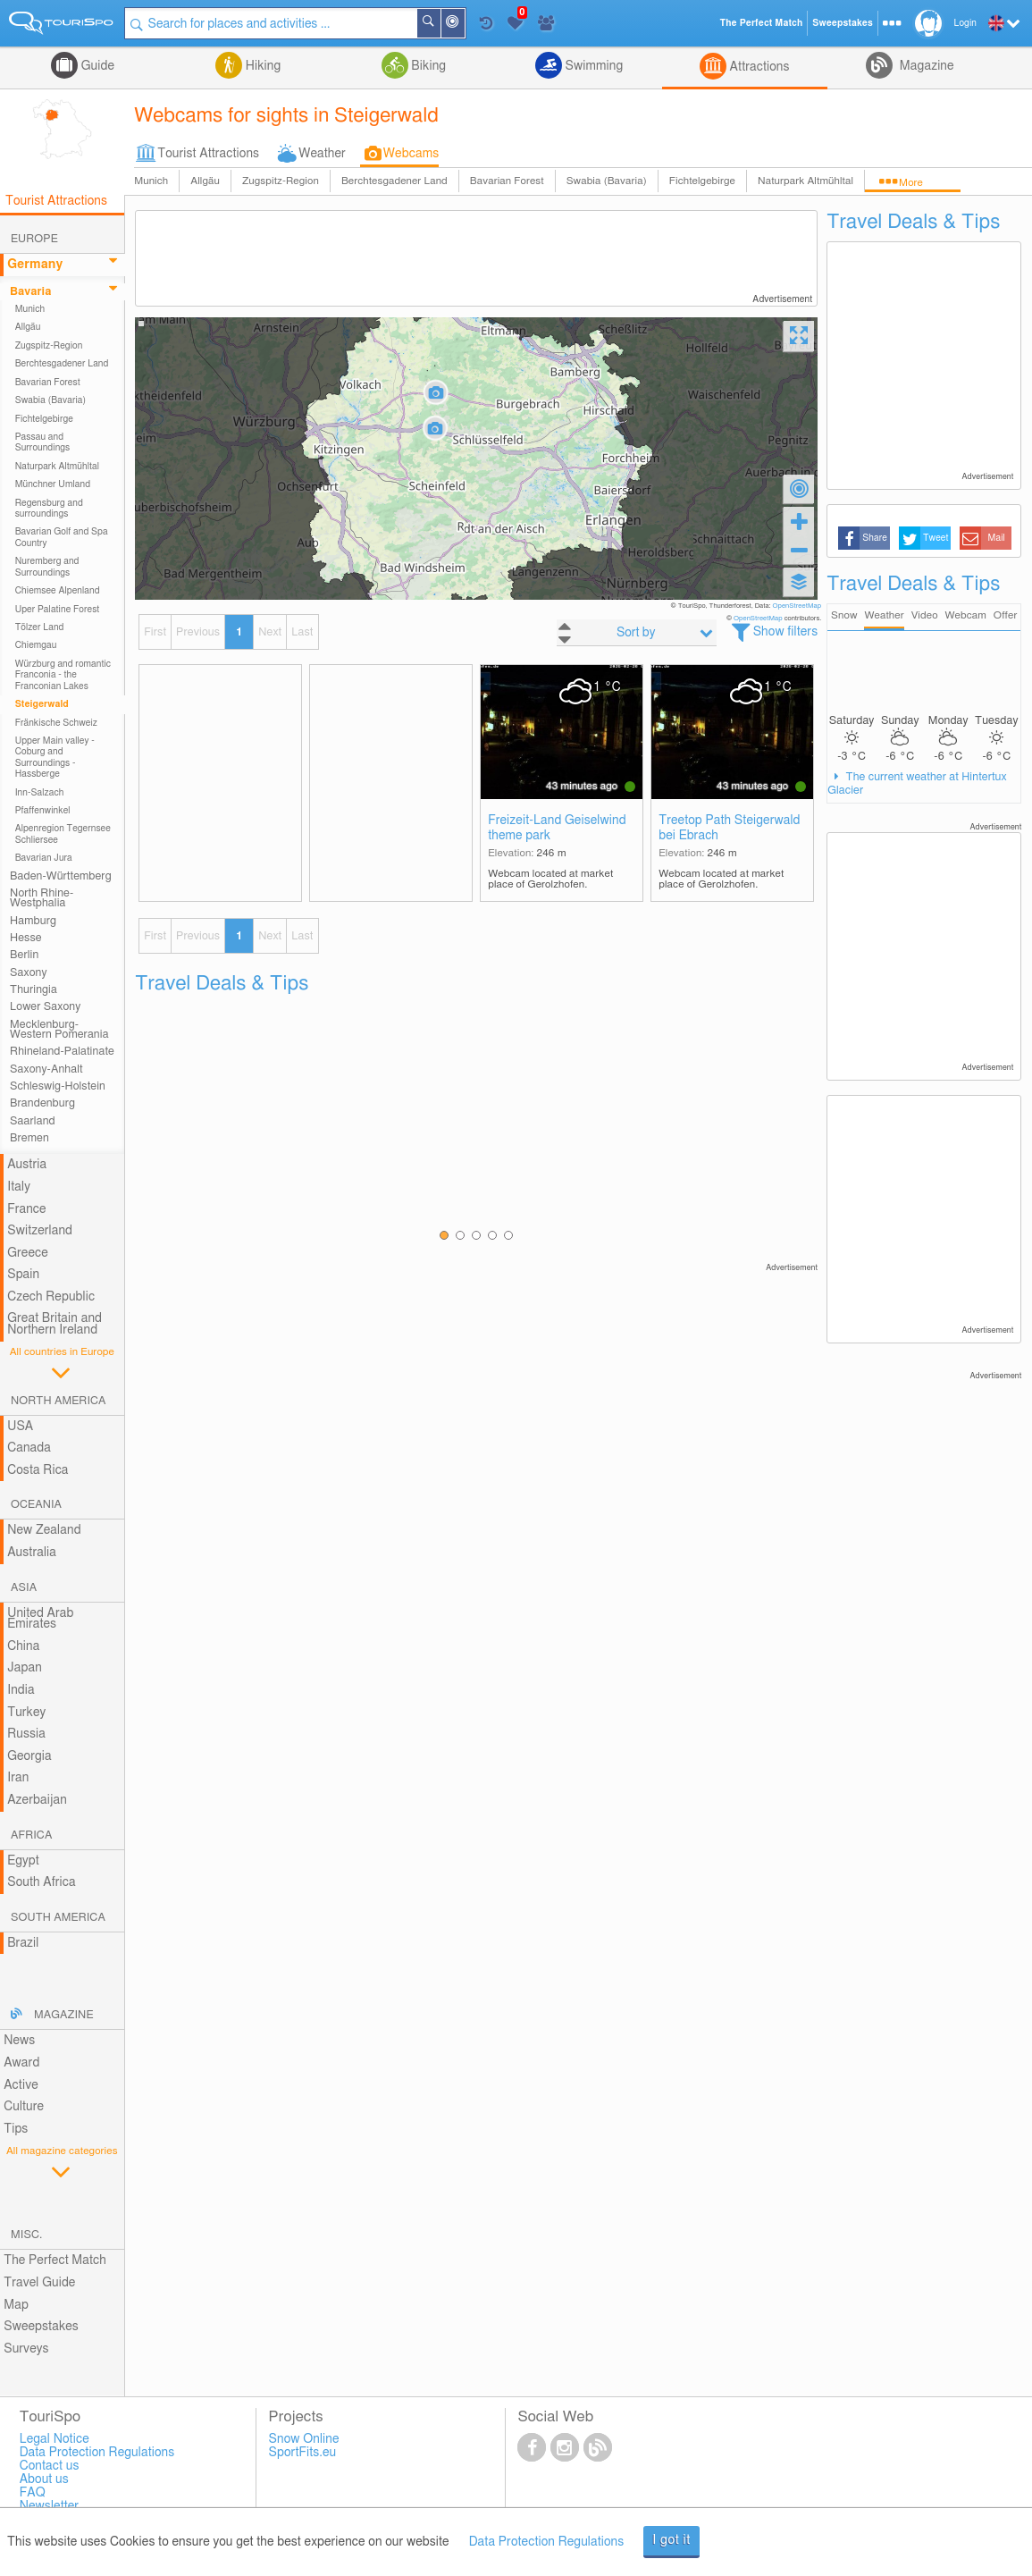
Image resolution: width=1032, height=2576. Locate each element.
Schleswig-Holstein (57, 1086)
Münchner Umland (52, 484)
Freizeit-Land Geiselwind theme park (556, 828)
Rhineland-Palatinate (62, 1051)
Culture (24, 2106)
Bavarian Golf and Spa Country (61, 537)
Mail (996, 538)
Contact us (50, 2466)
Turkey (26, 1712)
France (26, 1209)
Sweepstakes (41, 2326)
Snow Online (304, 2439)
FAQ (33, 2493)
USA (20, 1426)
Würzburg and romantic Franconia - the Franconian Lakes (63, 675)
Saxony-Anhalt (46, 1069)
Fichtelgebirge (702, 181)
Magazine (924, 66)
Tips (16, 2129)
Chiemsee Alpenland (57, 590)
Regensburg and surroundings (49, 508)
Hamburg (33, 921)
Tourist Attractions (208, 153)
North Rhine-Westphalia (41, 898)
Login (965, 23)
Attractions (758, 67)
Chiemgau (36, 645)
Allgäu (205, 181)
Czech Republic (51, 1297)
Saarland (32, 1121)
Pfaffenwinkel (43, 810)
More (911, 183)
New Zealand (43, 1530)
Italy (18, 1187)
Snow (844, 615)
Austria (26, 1164)
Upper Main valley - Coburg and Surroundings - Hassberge (55, 758)
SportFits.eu (303, 2452)
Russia (26, 1734)
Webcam (965, 615)
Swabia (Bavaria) (606, 181)
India (21, 1690)
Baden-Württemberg (61, 876)
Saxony (28, 973)
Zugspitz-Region (280, 181)
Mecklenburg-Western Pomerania (59, 1029)
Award (21, 2063)
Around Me (464, 25)
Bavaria (30, 292)
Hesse (26, 938)
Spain (23, 1274)
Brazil (22, 1943)
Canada (29, 1448)
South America (58, 1918)
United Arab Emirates (40, 1619)
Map (16, 2305)
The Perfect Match (55, 2260)
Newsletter (50, 2506)
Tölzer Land (39, 627)
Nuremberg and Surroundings (47, 567)
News (19, 2040)
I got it (671, 2540)
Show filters (785, 632)
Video (924, 615)
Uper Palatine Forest (57, 609)
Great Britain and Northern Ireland (54, 1324)
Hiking (261, 66)
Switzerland (39, 1231)
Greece (27, 1253)
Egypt (23, 1861)
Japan (24, 1668)
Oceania (36, 1505)
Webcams (411, 153)
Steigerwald (42, 704)
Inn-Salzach (39, 792)
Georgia (29, 1756)
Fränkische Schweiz (56, 723)
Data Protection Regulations (547, 2542)
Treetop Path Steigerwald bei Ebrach (729, 828)
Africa (31, 1835)
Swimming (592, 66)
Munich (151, 181)
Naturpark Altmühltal (805, 181)
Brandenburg (42, 1103)
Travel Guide (39, 2283)
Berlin (24, 955)
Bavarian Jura (43, 858)
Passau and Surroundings (43, 442)
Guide (96, 66)
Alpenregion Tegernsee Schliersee (63, 834)
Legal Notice (54, 2439)
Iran (18, 1778)
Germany (35, 264)
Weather (322, 153)
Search (439, 23)
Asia (24, 1588)
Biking (427, 66)
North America (58, 1401)
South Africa (41, 1882)
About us (44, 2479)
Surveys (26, 2349)
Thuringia (33, 990)
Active (21, 2085)
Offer (1006, 615)
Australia (31, 1552)
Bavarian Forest (507, 181)
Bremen (29, 1138)
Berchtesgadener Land (394, 181)
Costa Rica (37, 1470)
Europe (34, 239)
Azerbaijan (37, 1800)
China (23, 1646)
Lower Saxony (45, 1007)
